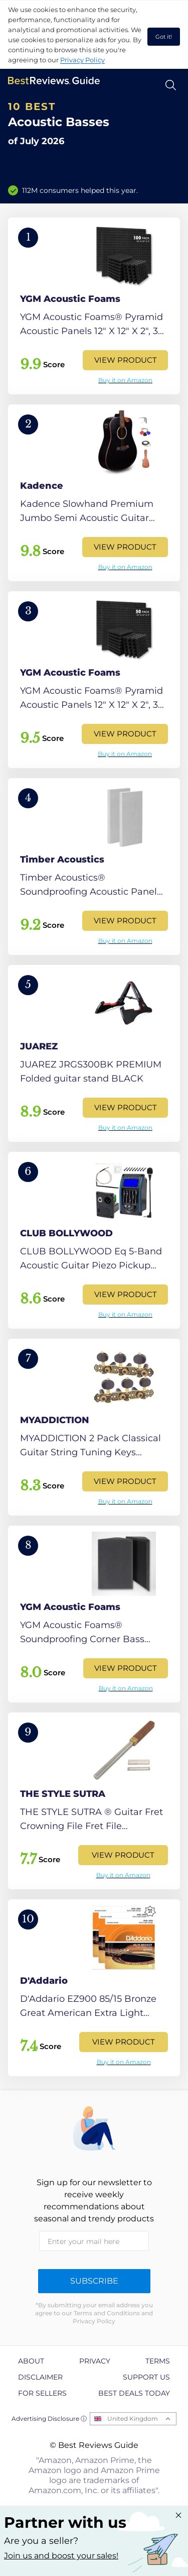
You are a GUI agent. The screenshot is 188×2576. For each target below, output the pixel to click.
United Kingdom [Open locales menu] (132, 2418)
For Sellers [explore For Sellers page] (42, 2393)
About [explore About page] (31, 2361)
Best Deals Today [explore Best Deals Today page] (134, 2393)
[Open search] (170, 85)
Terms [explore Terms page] (157, 2361)
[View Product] (94, 306)
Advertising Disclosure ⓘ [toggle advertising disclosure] (49, 2418)
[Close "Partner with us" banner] (178, 2515)
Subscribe (94, 2281)
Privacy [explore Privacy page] (94, 2361)
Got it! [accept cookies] (163, 36)
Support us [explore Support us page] (146, 2377)
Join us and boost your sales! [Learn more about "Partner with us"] (61, 2555)
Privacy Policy (82, 60)
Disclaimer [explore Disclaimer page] (40, 2377)
